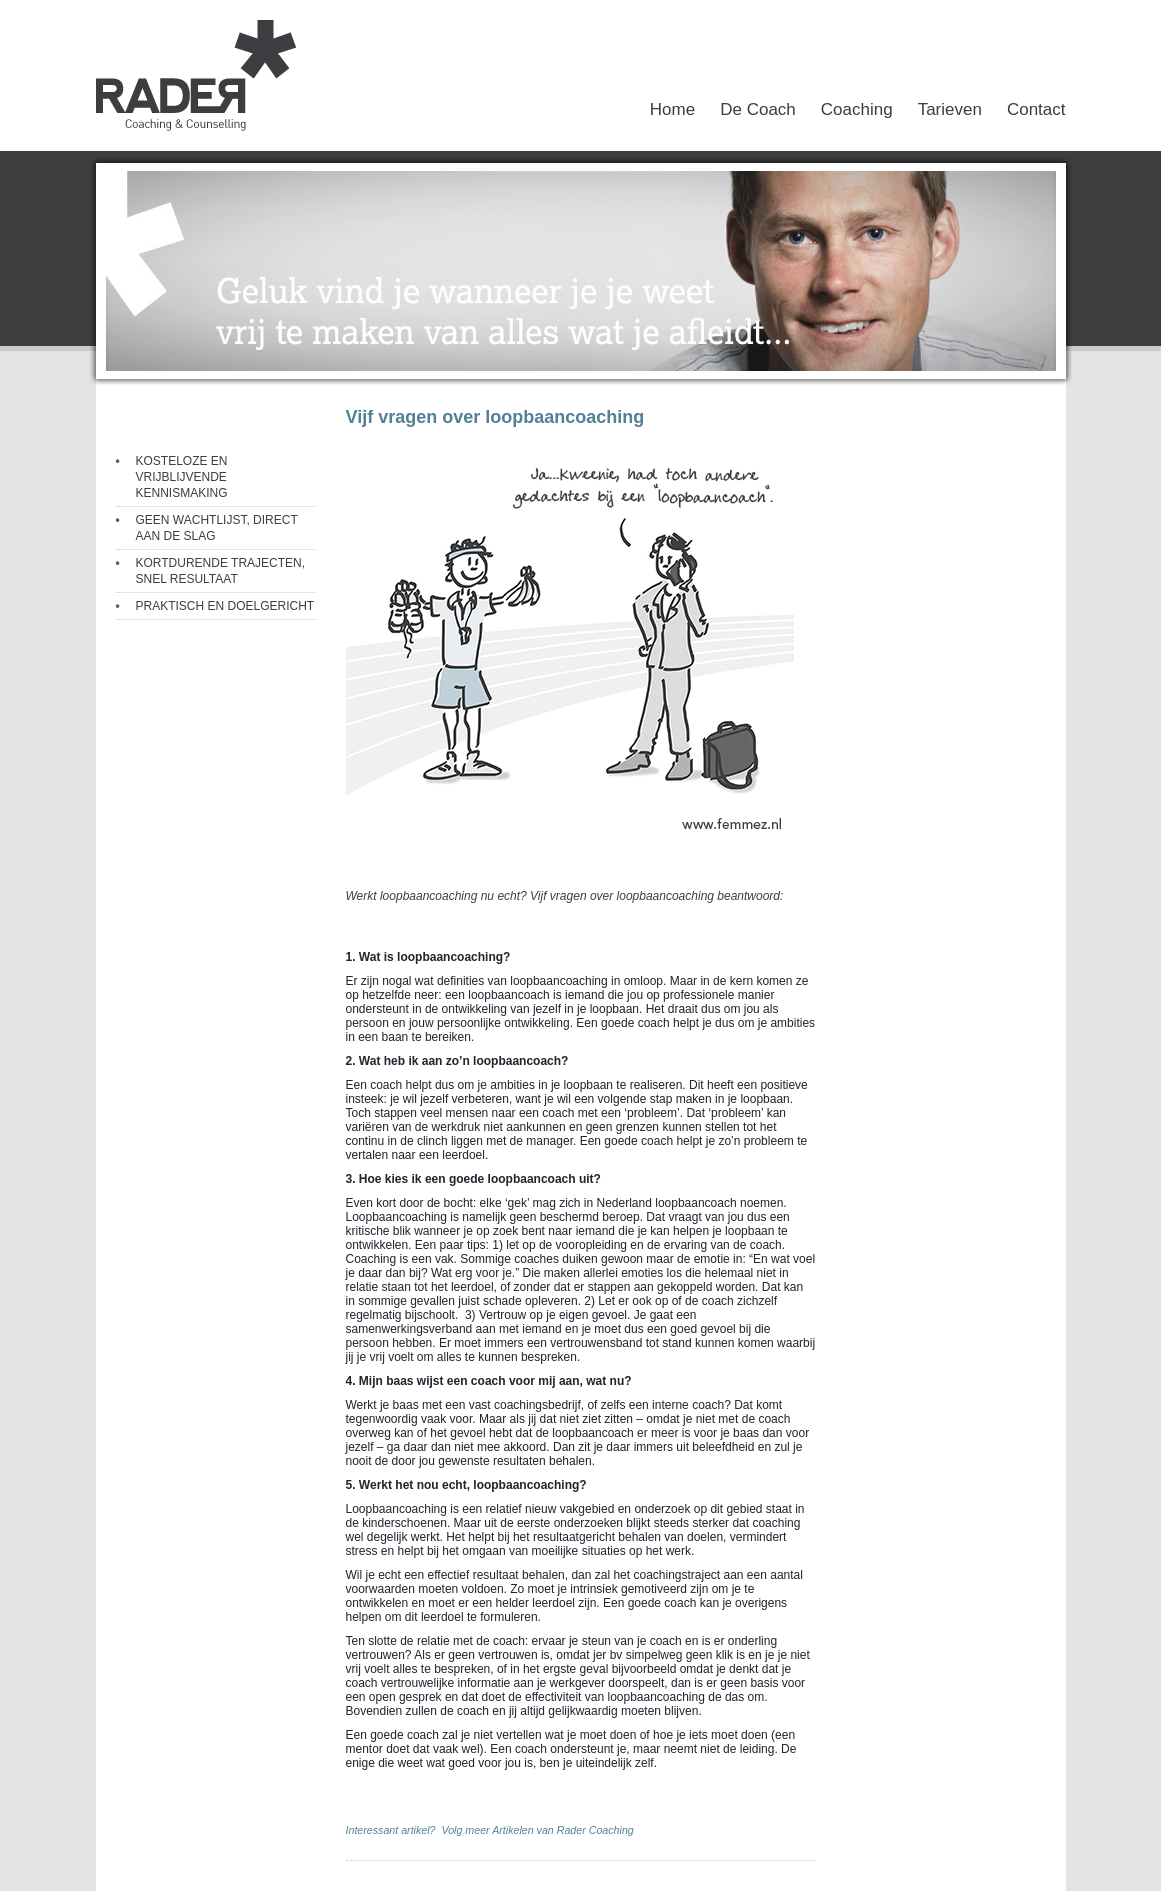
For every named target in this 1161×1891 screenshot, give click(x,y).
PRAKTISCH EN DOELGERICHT (225, 606)
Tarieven (950, 109)
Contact (1036, 109)
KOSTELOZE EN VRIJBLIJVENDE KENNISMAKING (182, 477)
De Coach (758, 109)
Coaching (857, 109)
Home (672, 109)
